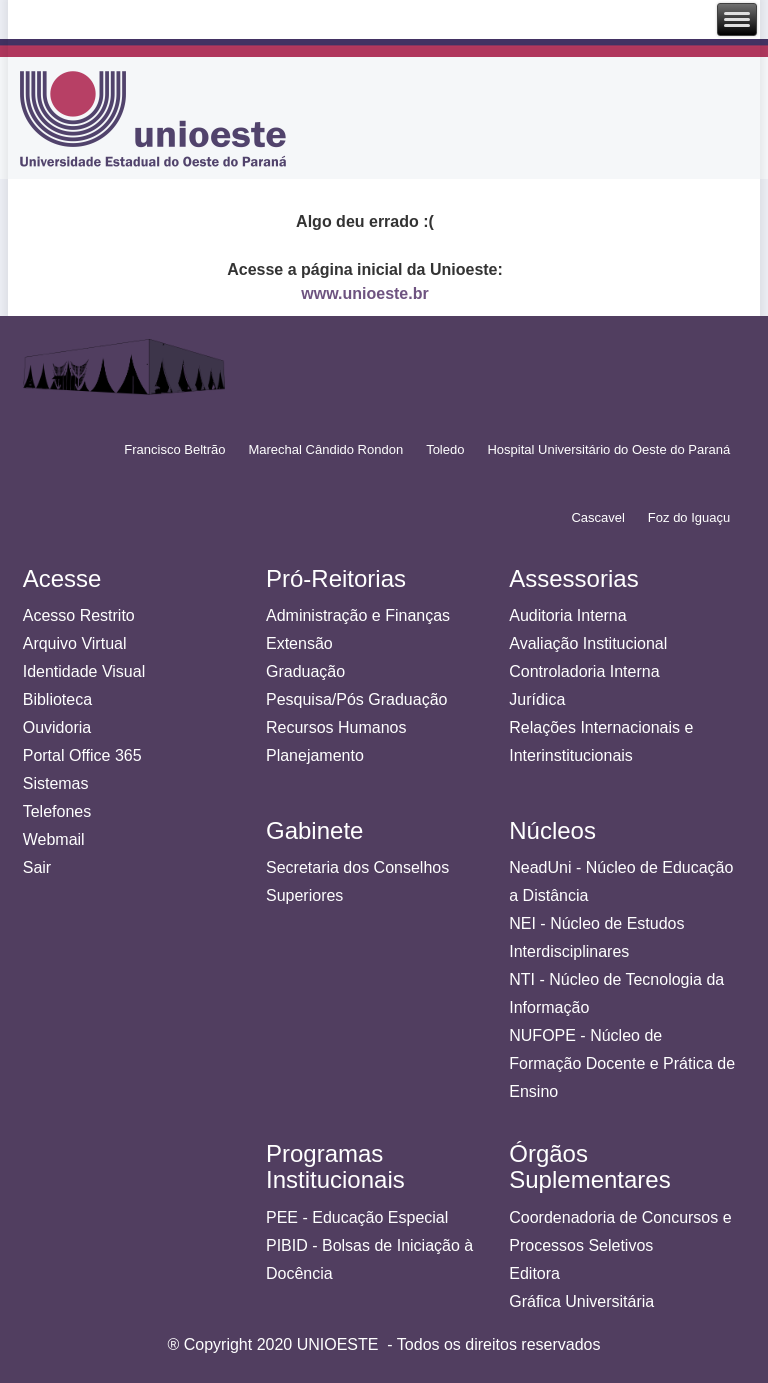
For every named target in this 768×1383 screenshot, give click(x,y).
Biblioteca (57, 699)
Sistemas (56, 783)
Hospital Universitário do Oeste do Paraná (608, 449)
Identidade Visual (84, 671)
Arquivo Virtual (75, 643)
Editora (534, 1273)
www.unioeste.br (364, 293)
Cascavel (597, 517)
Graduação (305, 671)
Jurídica (537, 699)
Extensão (299, 643)
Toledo (445, 449)
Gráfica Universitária (581, 1301)
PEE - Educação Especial (357, 1217)
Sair (37, 867)
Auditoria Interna (567, 615)
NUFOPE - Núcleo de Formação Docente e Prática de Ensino (622, 1063)
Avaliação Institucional (588, 643)
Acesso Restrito (79, 615)
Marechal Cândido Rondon (325, 449)
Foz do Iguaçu (689, 517)
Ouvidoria (57, 727)
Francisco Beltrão (174, 449)
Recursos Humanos (336, 727)
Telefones (57, 811)
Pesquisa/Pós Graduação (356, 699)
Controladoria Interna (584, 671)
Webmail (54, 839)
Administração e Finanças (358, 615)
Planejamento (315, 755)
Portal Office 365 (82, 755)
